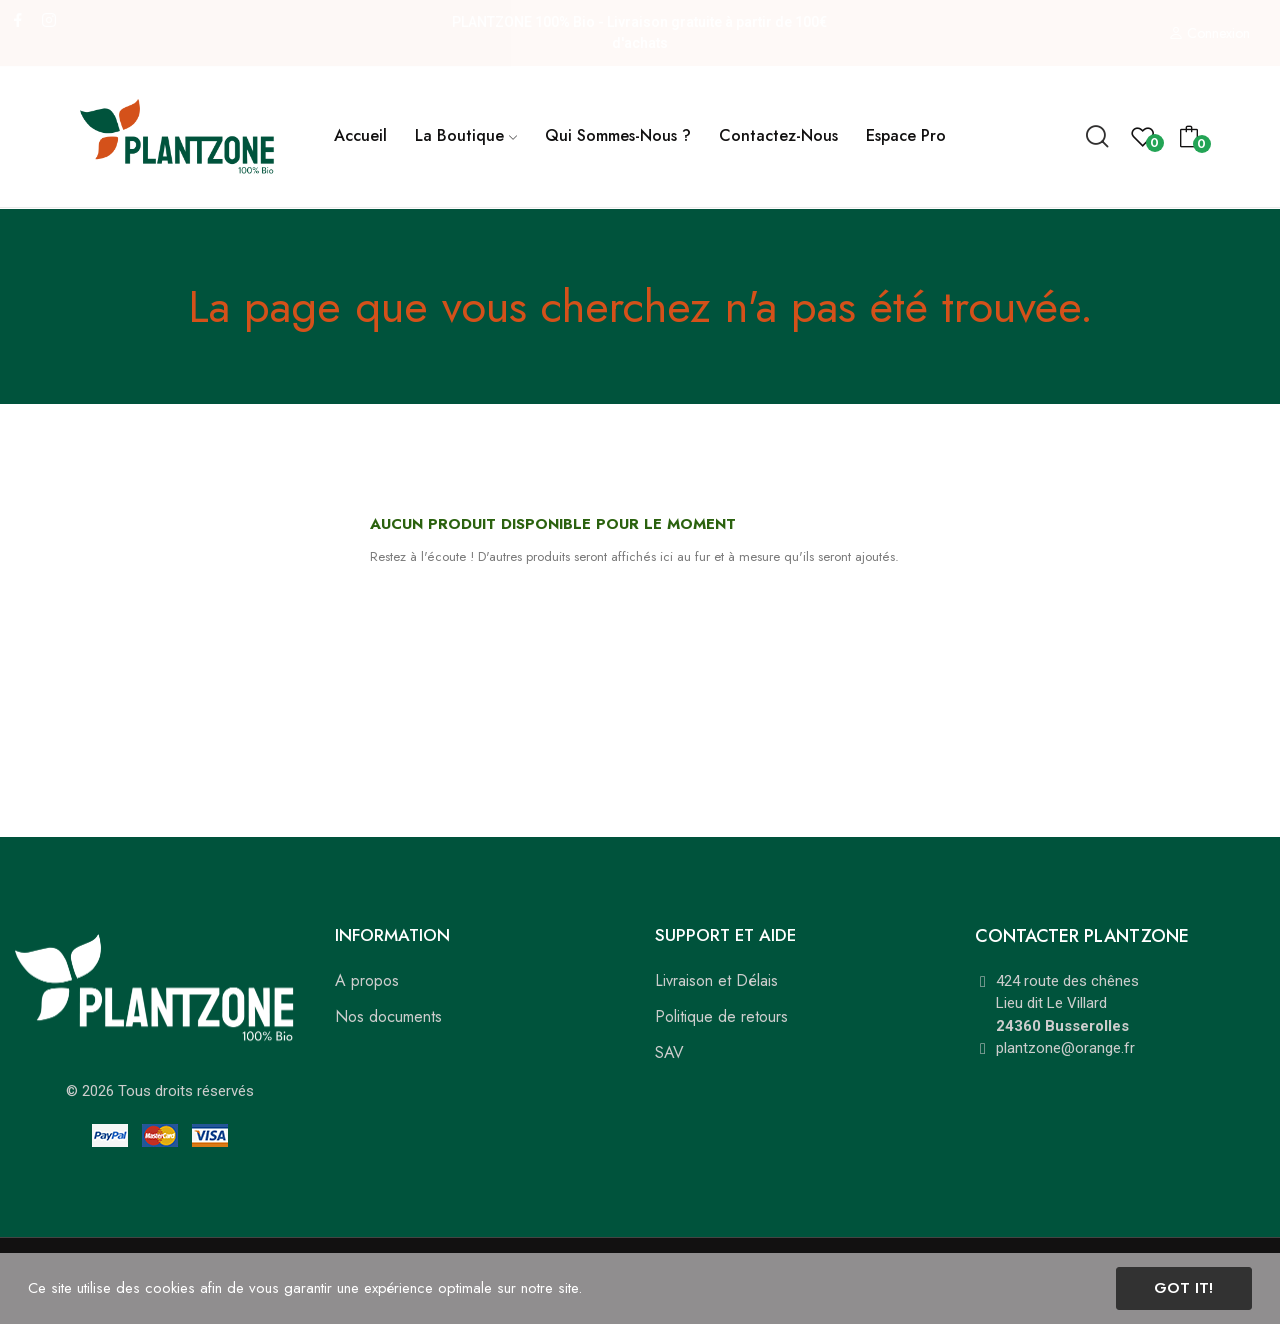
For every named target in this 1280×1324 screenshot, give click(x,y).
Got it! (1183, 1288)
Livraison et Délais (716, 980)
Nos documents (388, 1016)
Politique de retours (721, 1016)
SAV (669, 1052)
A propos (367, 980)
